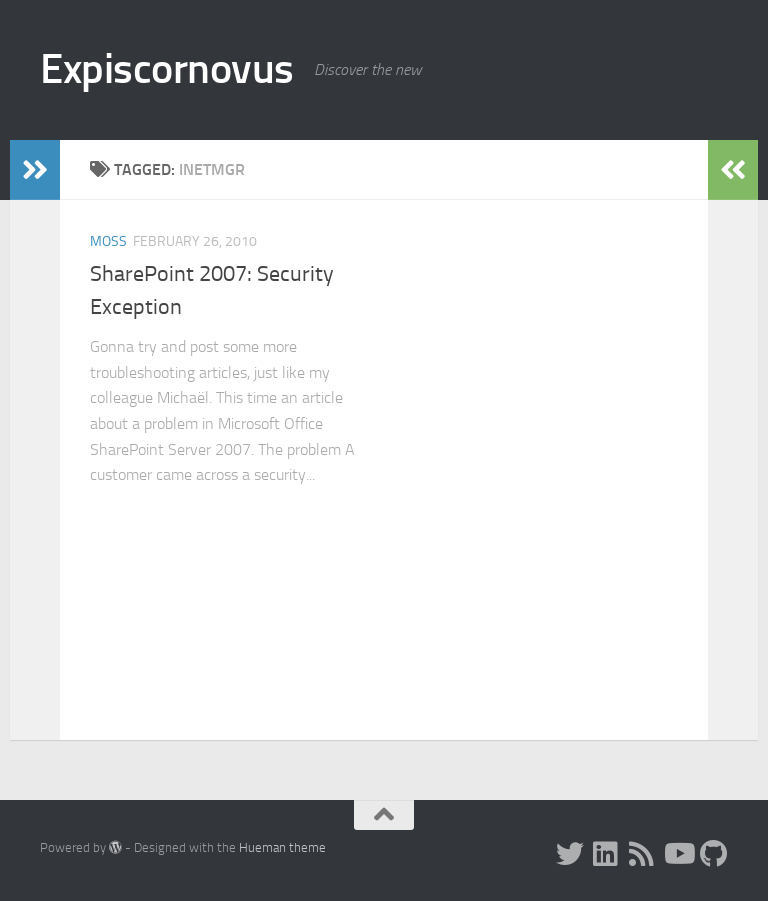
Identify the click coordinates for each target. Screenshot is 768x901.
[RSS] (642, 854)
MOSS (108, 241)
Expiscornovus (167, 69)
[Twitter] (570, 854)
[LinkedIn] (606, 854)
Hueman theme (282, 847)
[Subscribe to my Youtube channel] (678, 854)
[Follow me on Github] (714, 854)
